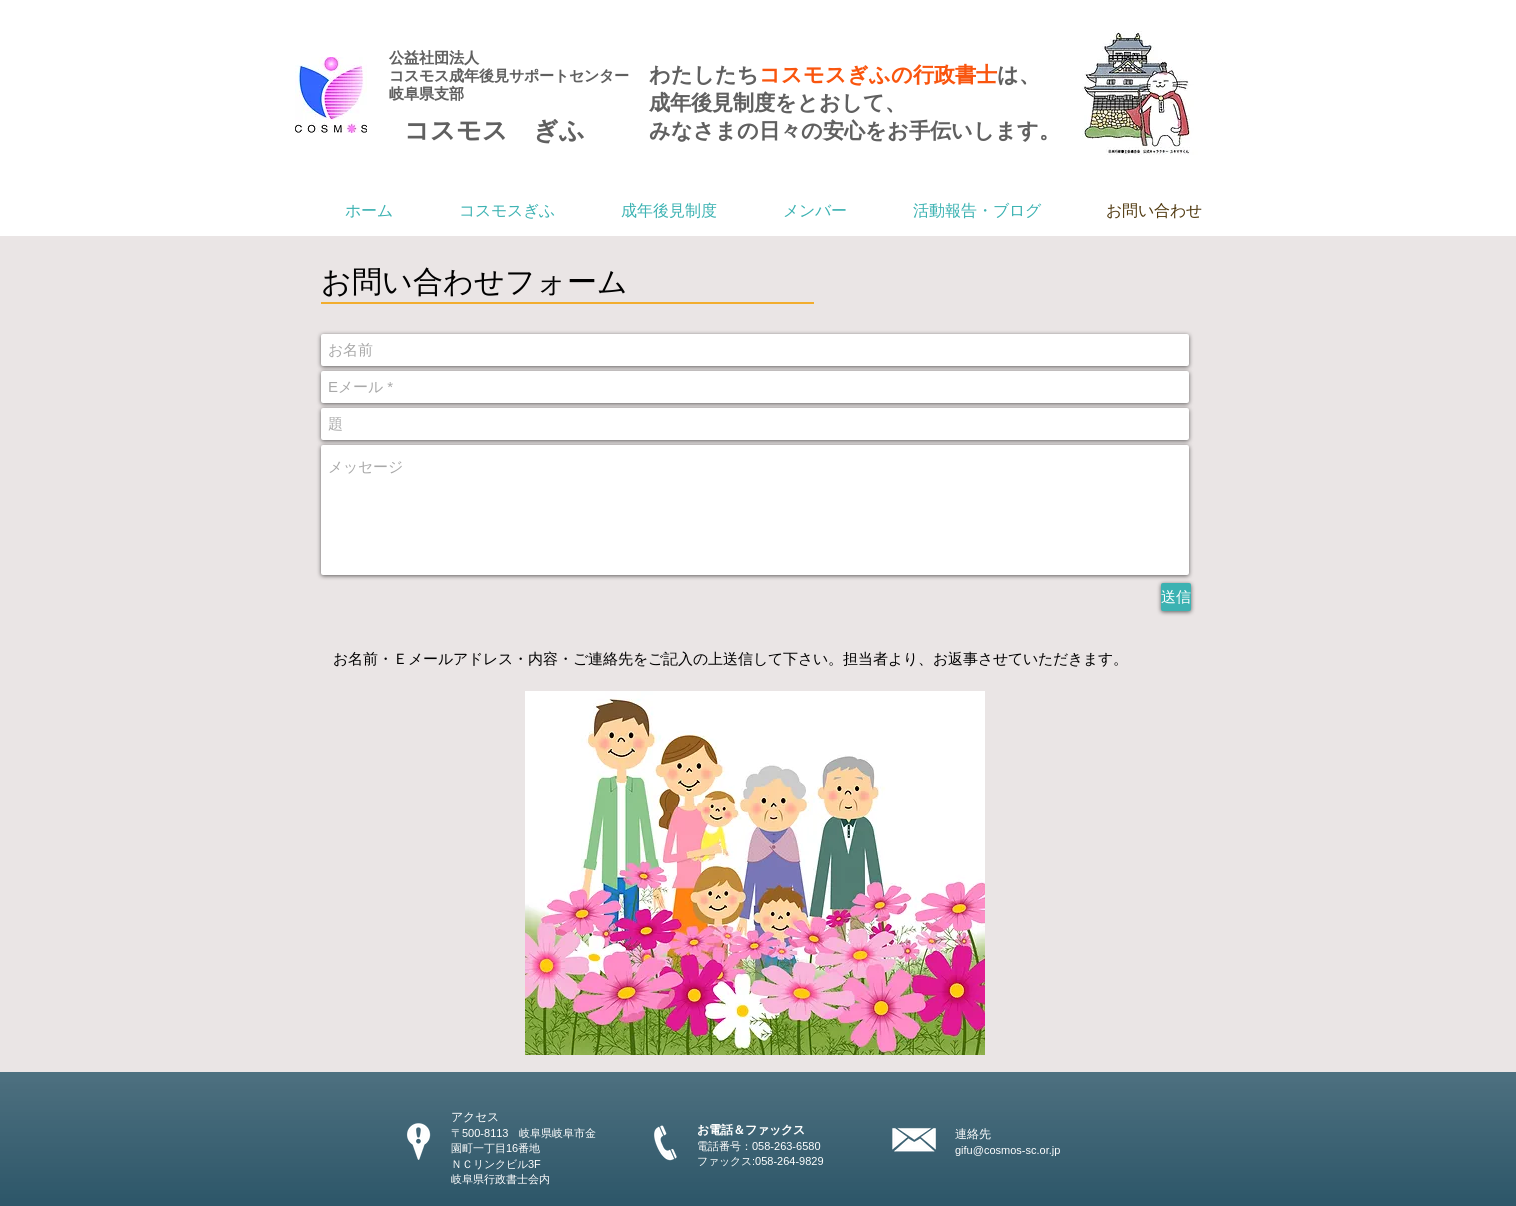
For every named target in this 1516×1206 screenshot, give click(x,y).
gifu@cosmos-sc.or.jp (1007, 1150)
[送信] (1176, 597)
